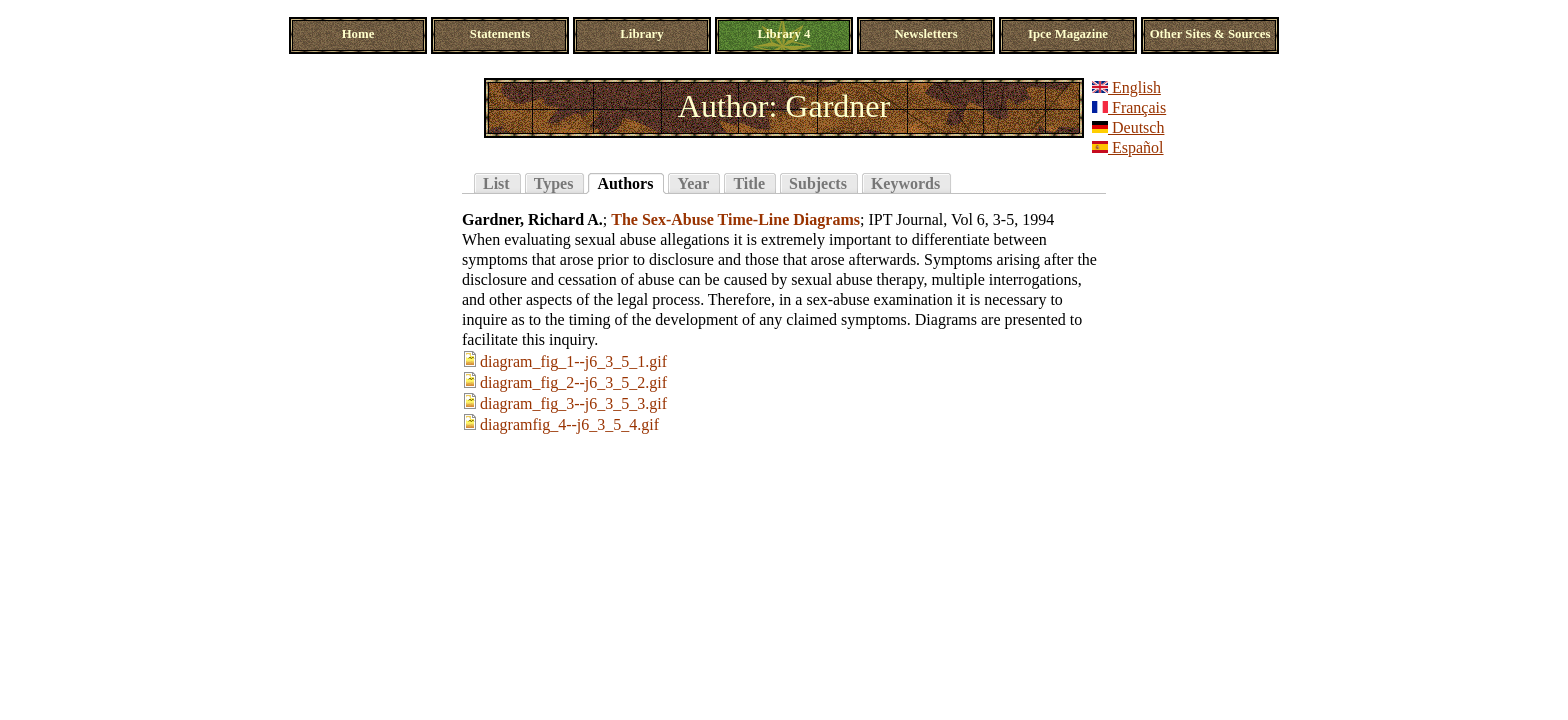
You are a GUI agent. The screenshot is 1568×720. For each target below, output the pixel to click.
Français (1129, 107)
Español (1128, 147)
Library (641, 34)
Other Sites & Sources (1210, 34)
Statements (500, 34)
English (1126, 87)
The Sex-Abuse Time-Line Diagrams (735, 219)
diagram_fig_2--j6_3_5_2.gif (573, 382)
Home (358, 34)
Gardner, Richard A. (532, 219)
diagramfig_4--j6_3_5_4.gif (569, 424)
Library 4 (784, 34)
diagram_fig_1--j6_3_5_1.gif (573, 361)
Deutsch (1128, 127)
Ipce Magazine (1068, 34)
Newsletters (925, 34)
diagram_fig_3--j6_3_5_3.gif (573, 403)
